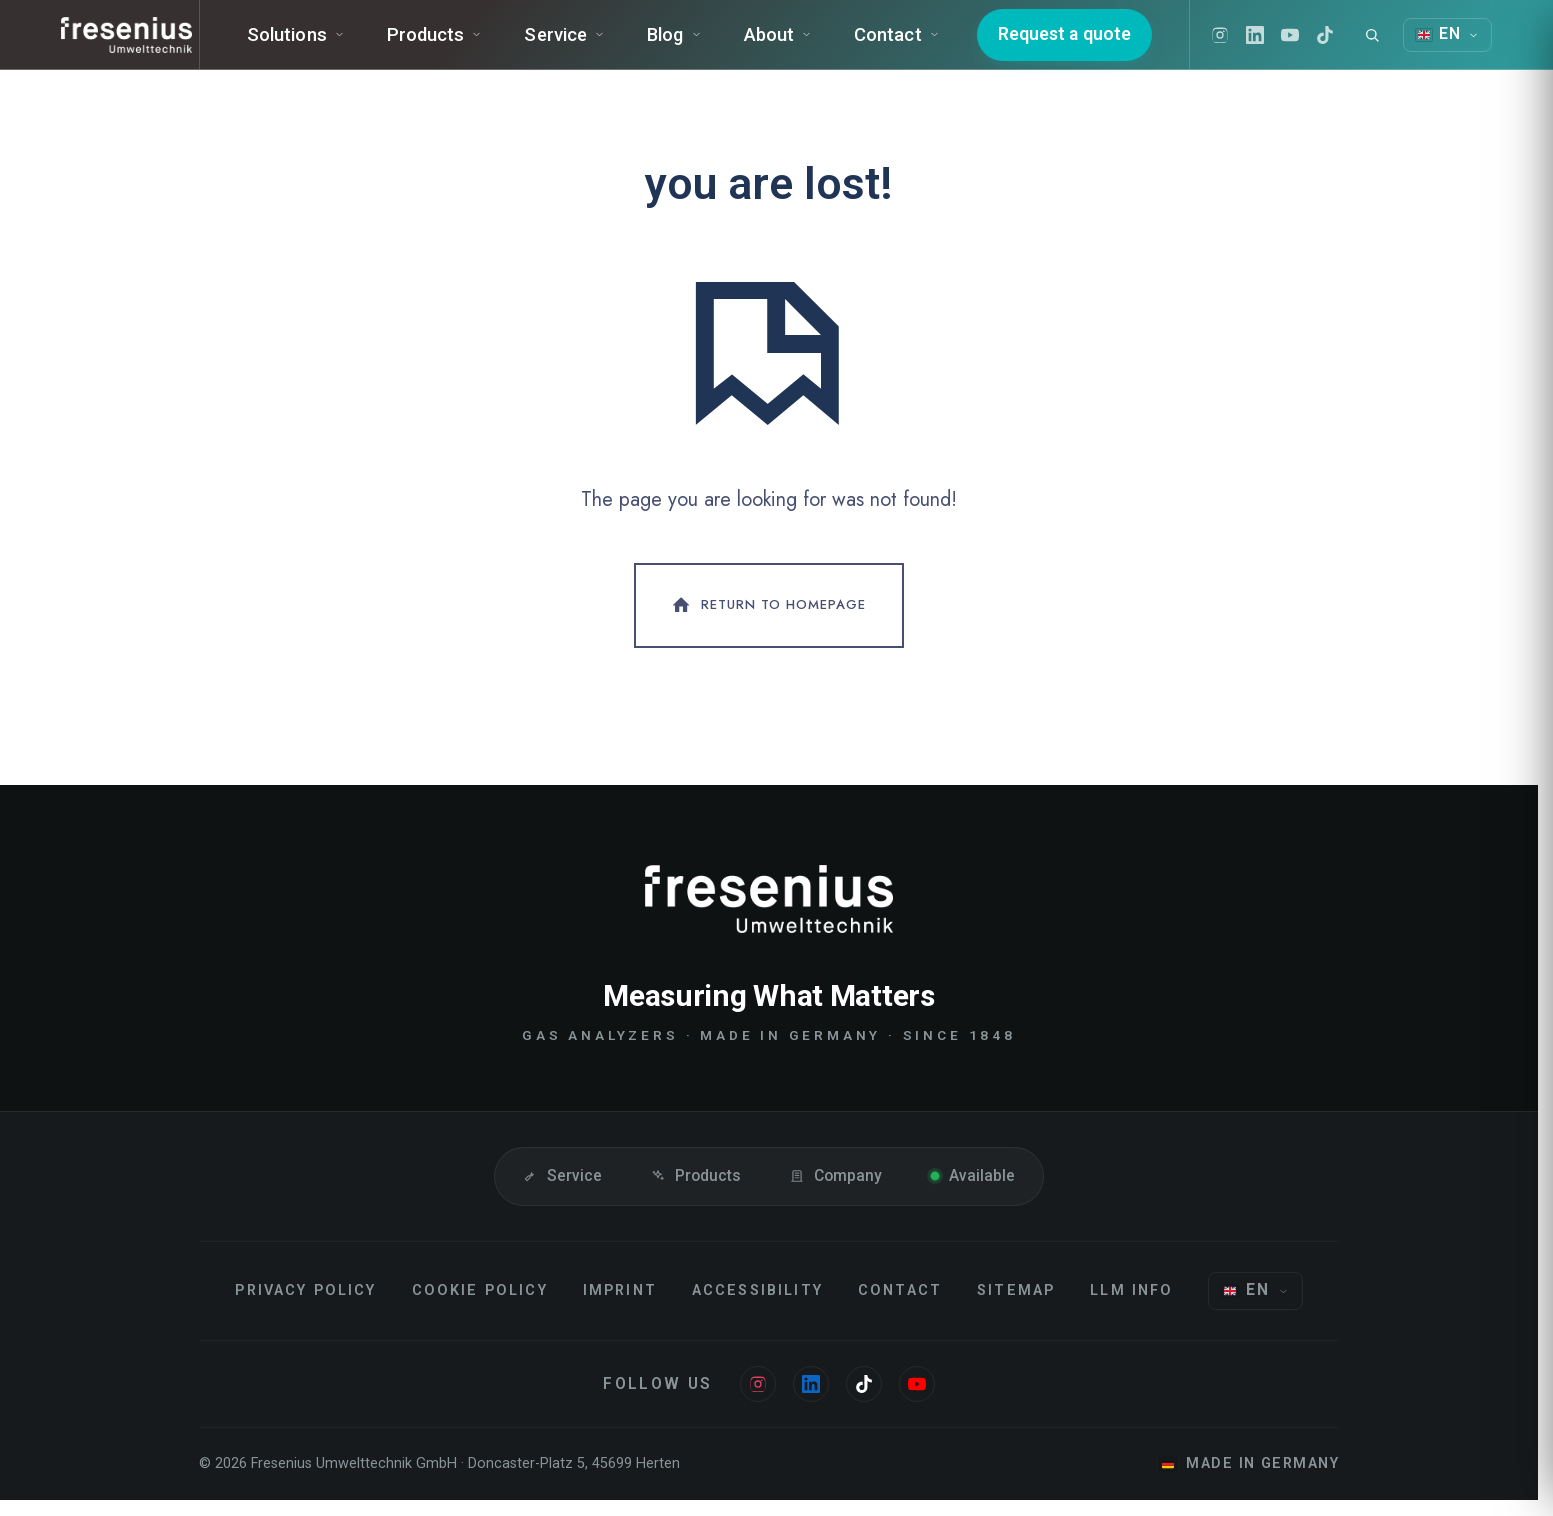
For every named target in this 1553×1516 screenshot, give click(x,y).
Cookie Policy (480, 1306)
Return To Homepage (767, 622)
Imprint (620, 1306)
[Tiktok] (1351, 44)
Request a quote (1090, 43)
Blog (706, 43)
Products (466, 43)
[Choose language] (1255, 1307)
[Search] (1398, 44)
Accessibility (757, 1306)
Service (596, 43)
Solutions (327, 43)
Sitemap (1016, 1306)
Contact (929, 43)
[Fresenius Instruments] (133, 44)
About (809, 43)
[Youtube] (1316, 44)
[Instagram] (1246, 44)
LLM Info (1131, 1306)
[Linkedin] (1281, 44)
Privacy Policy (305, 1306)
